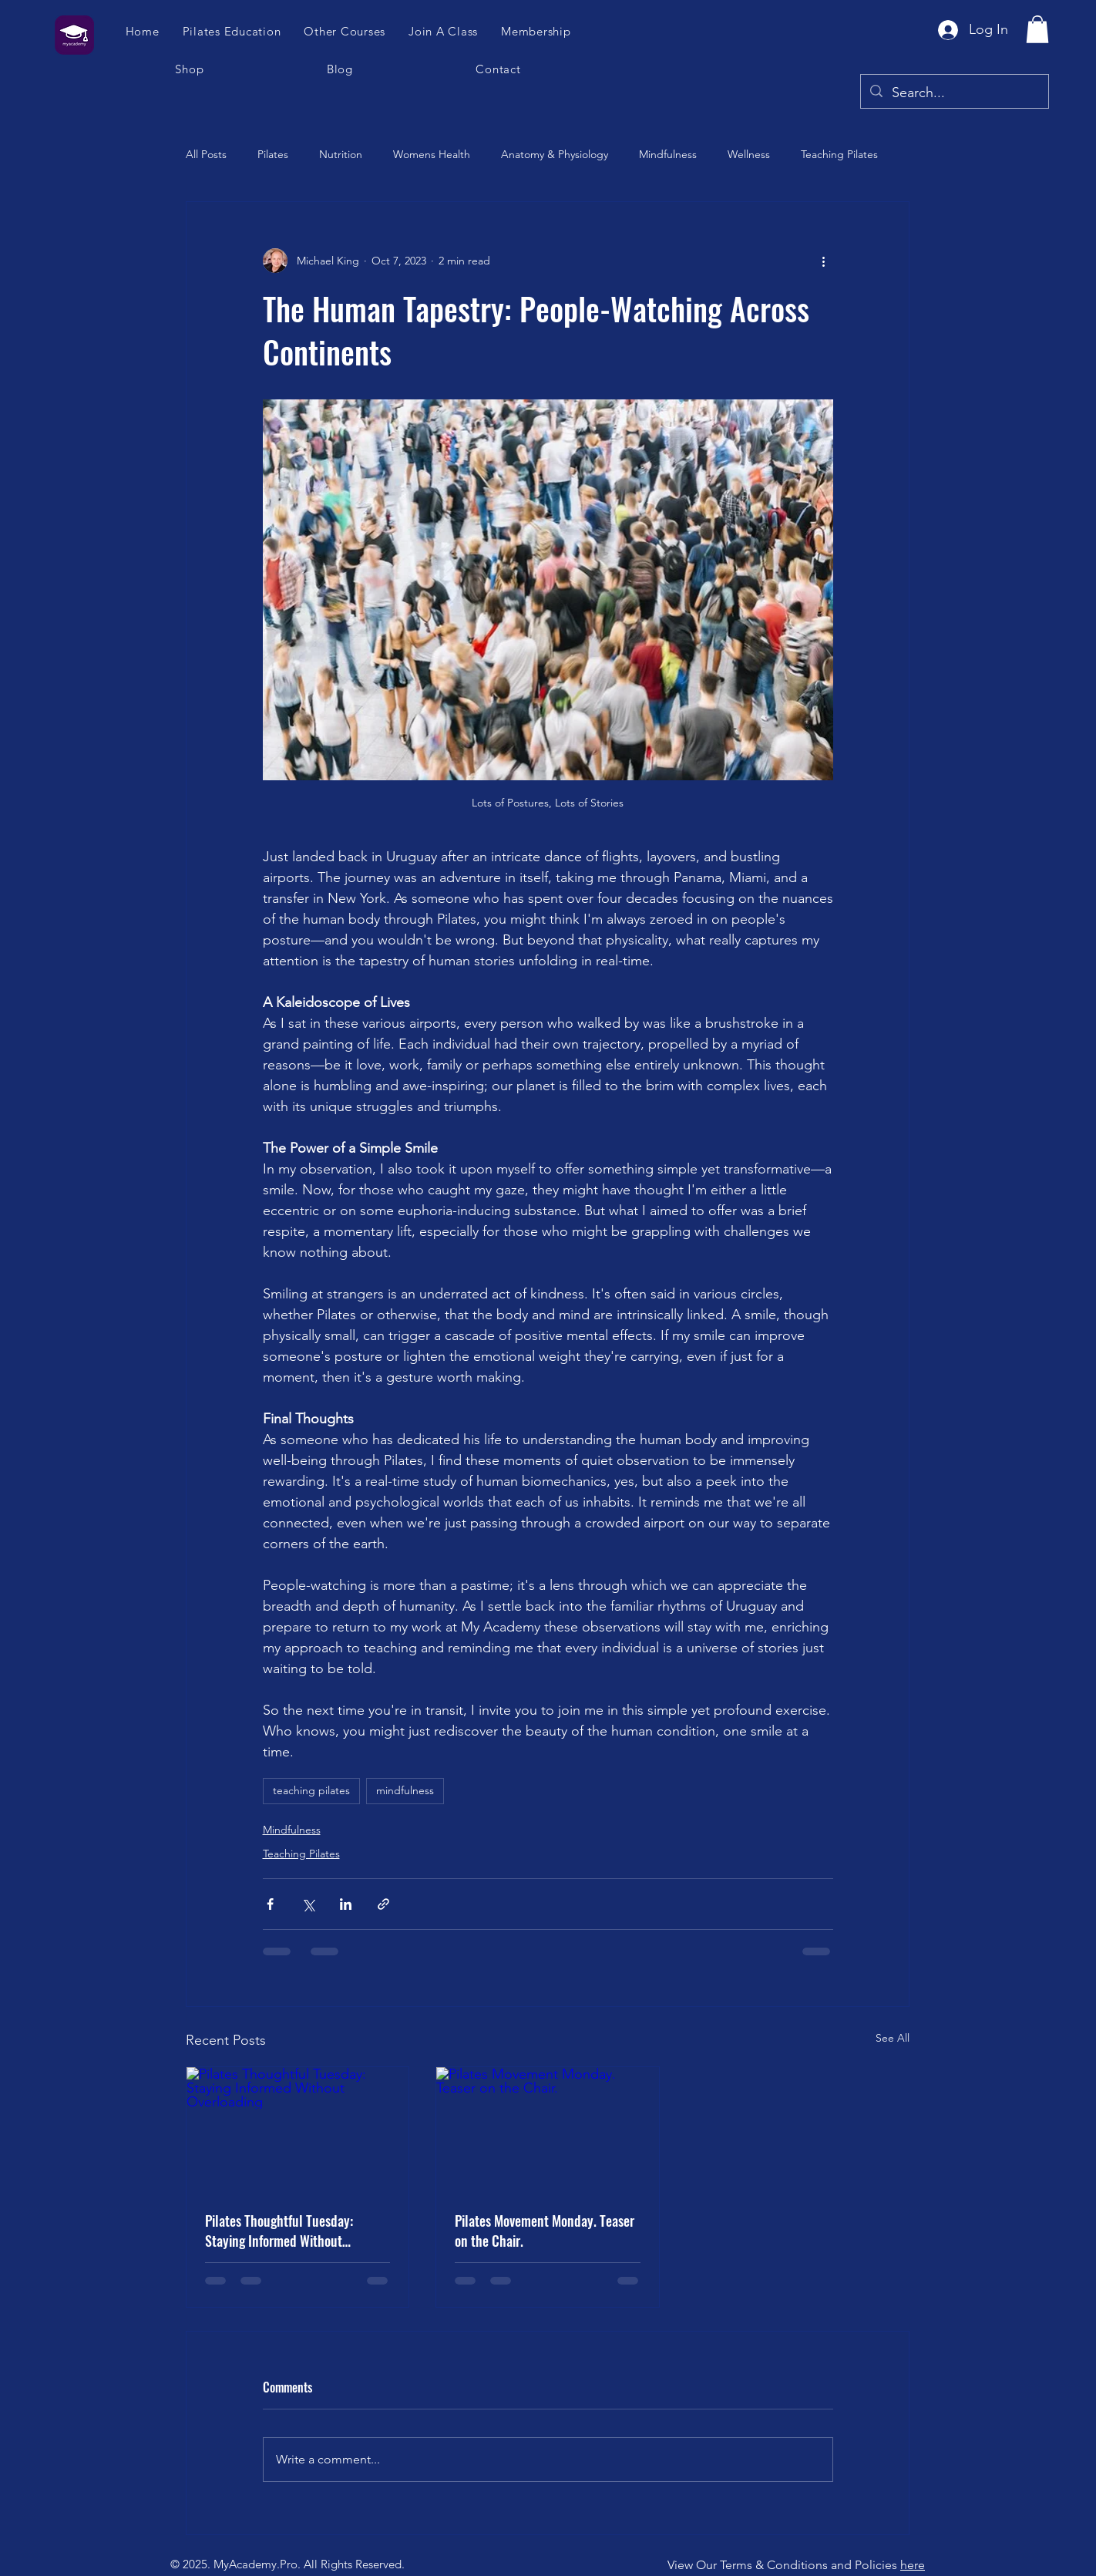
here (912, 2564)
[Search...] (954, 93)
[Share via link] (383, 1904)
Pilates (272, 154)
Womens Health (431, 154)
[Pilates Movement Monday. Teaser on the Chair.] (547, 2129)
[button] (444, 31)
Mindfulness (668, 154)
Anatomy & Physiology (554, 154)
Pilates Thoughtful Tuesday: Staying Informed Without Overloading (279, 2231)
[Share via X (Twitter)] (308, 1904)
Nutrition (340, 154)
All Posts (206, 154)
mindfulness (405, 1790)
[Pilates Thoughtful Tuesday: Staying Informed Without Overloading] (297, 2129)
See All (892, 2038)
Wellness (749, 154)
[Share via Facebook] (270, 1904)
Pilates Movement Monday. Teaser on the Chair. (544, 2231)
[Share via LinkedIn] (345, 1904)
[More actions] (824, 260)
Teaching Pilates (839, 154)
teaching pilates (311, 1790)
